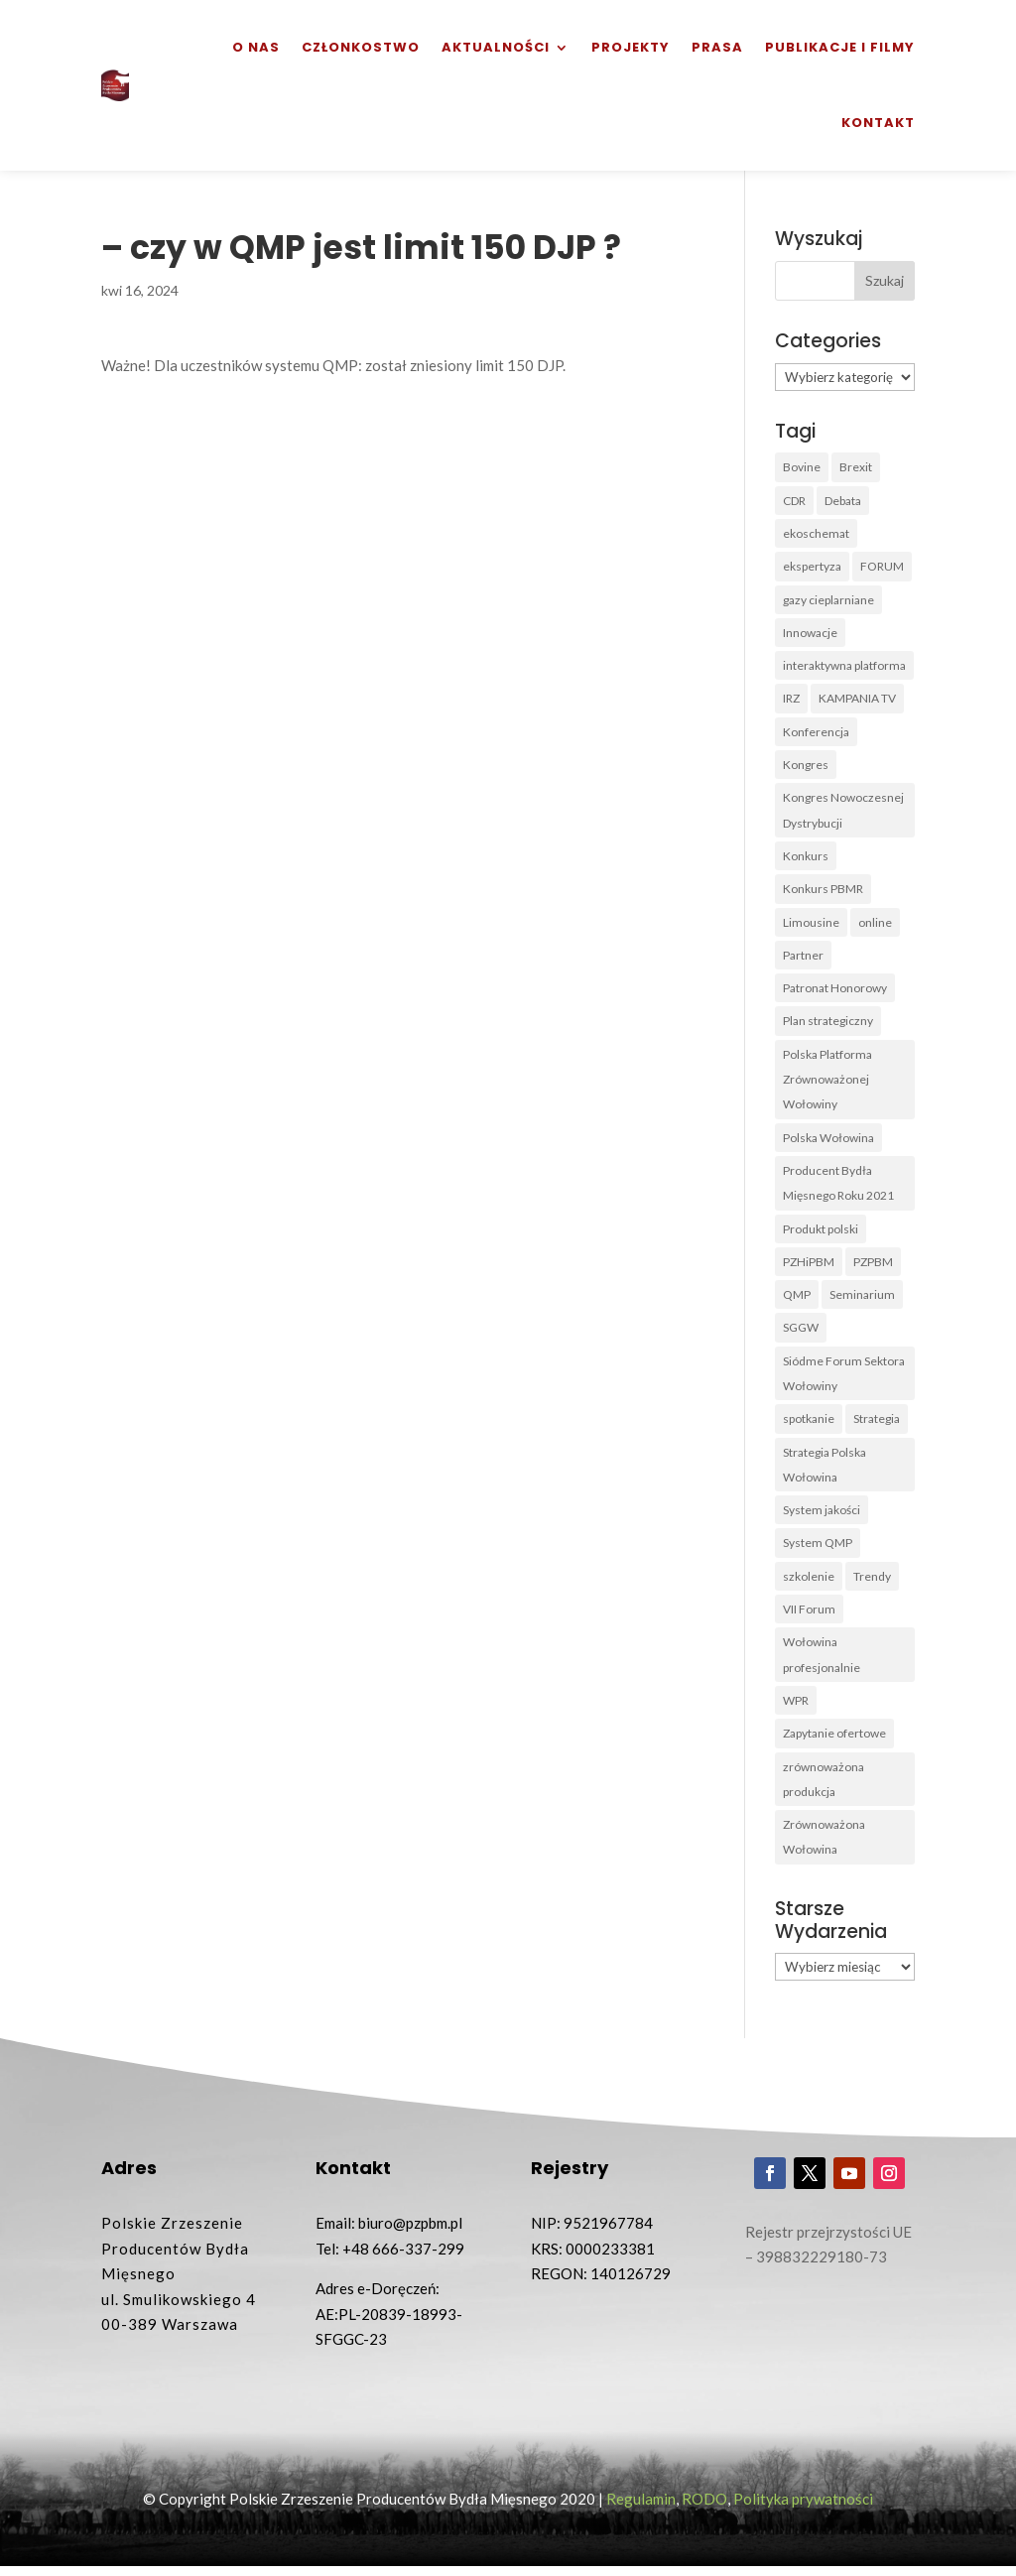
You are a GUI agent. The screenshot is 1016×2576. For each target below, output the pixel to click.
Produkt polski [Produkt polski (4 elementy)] (820, 1232)
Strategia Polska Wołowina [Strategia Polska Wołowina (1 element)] (824, 1471)
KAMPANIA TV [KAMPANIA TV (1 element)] (857, 700)
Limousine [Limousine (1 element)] (811, 924)
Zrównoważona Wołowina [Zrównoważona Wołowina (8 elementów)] (824, 1846)
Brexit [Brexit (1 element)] (855, 466)
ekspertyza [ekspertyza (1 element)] (812, 567)
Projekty (630, 47)
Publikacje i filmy (840, 47)
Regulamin (641, 2507)
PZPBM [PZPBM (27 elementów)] (873, 1266)
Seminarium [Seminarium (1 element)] (862, 1299)
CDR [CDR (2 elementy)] (794, 500)
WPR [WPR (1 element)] (796, 1708)
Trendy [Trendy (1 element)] (872, 1583)
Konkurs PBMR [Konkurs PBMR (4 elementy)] (823, 891)
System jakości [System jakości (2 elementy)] (821, 1516)
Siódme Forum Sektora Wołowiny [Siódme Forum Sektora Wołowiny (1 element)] (844, 1378)
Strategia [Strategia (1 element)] (876, 1424)
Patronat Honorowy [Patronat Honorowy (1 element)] (835, 990)
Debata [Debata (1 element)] (843, 500)
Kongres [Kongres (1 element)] (805, 766)
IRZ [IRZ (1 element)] (791, 700)
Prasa (717, 47)
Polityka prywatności (803, 2507)
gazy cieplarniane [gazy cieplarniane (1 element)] (828, 599)
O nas (256, 47)
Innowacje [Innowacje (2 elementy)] (810, 633)
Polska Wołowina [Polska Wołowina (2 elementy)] (828, 1141)
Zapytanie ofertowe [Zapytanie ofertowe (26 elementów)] (834, 1741)
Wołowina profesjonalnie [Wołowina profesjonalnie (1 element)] (821, 1662)
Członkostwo (361, 47)
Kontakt (878, 122)
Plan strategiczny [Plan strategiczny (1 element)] (828, 1024)
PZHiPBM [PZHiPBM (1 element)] (808, 1266)
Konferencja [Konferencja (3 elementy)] (816, 732)
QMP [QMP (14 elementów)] (797, 1299)
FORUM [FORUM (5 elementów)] (882, 567)
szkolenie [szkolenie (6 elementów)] (808, 1583)
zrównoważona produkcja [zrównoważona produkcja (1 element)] (823, 1787)
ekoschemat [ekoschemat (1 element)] (816, 533)
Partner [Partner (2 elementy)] (803, 958)
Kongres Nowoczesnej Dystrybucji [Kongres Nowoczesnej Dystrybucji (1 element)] (843, 812)
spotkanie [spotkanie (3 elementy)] (808, 1424)
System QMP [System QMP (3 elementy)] (817, 1549)
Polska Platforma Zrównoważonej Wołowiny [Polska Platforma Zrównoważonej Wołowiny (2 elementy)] (827, 1082)
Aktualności (496, 47)
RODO (704, 2507)
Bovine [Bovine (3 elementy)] (802, 466)
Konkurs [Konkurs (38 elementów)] (805, 857)
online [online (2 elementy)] (875, 924)
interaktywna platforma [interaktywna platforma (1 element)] (844, 666)
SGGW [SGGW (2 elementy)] (801, 1333)
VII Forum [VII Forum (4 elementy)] (809, 1616)
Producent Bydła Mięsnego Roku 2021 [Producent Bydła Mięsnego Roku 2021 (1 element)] (838, 1187)
